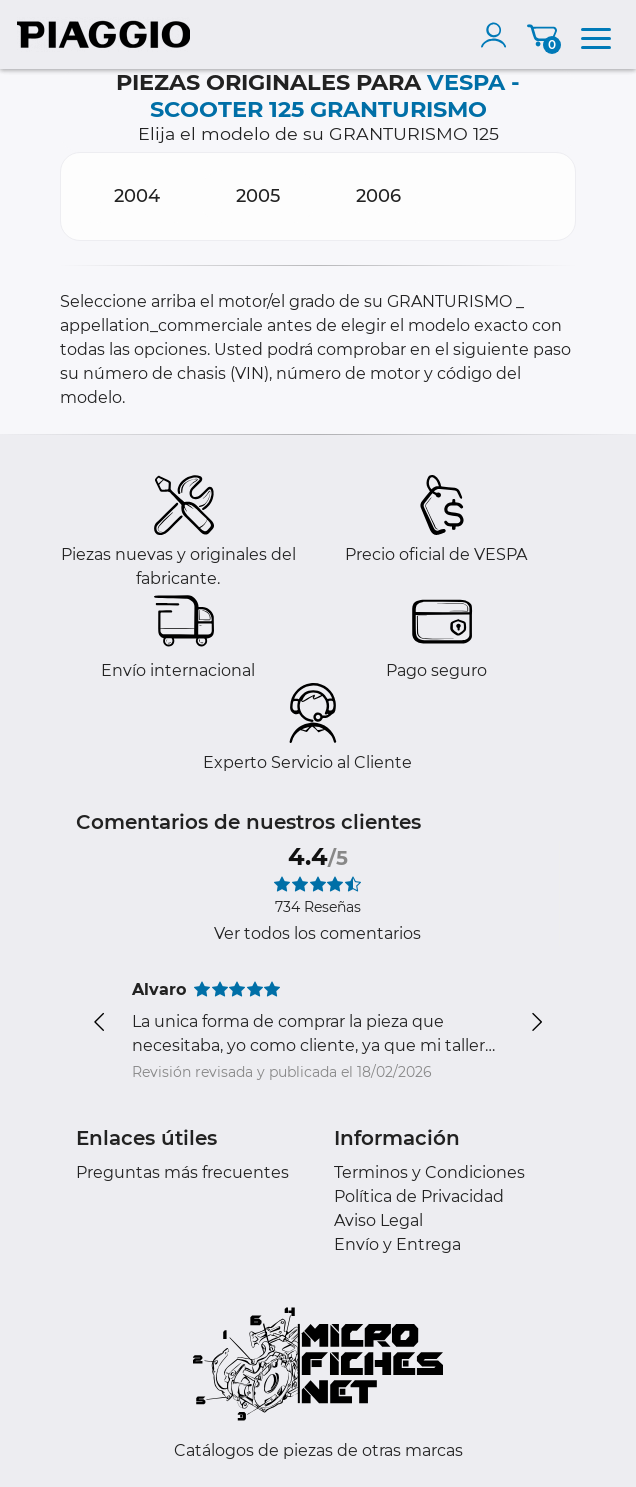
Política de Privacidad (419, 1196)
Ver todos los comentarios (317, 933)
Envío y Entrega (397, 1244)
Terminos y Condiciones (429, 1172)
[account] (498, 35)
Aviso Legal (378, 1220)
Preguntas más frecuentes (182, 1172)
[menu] (596, 35)
